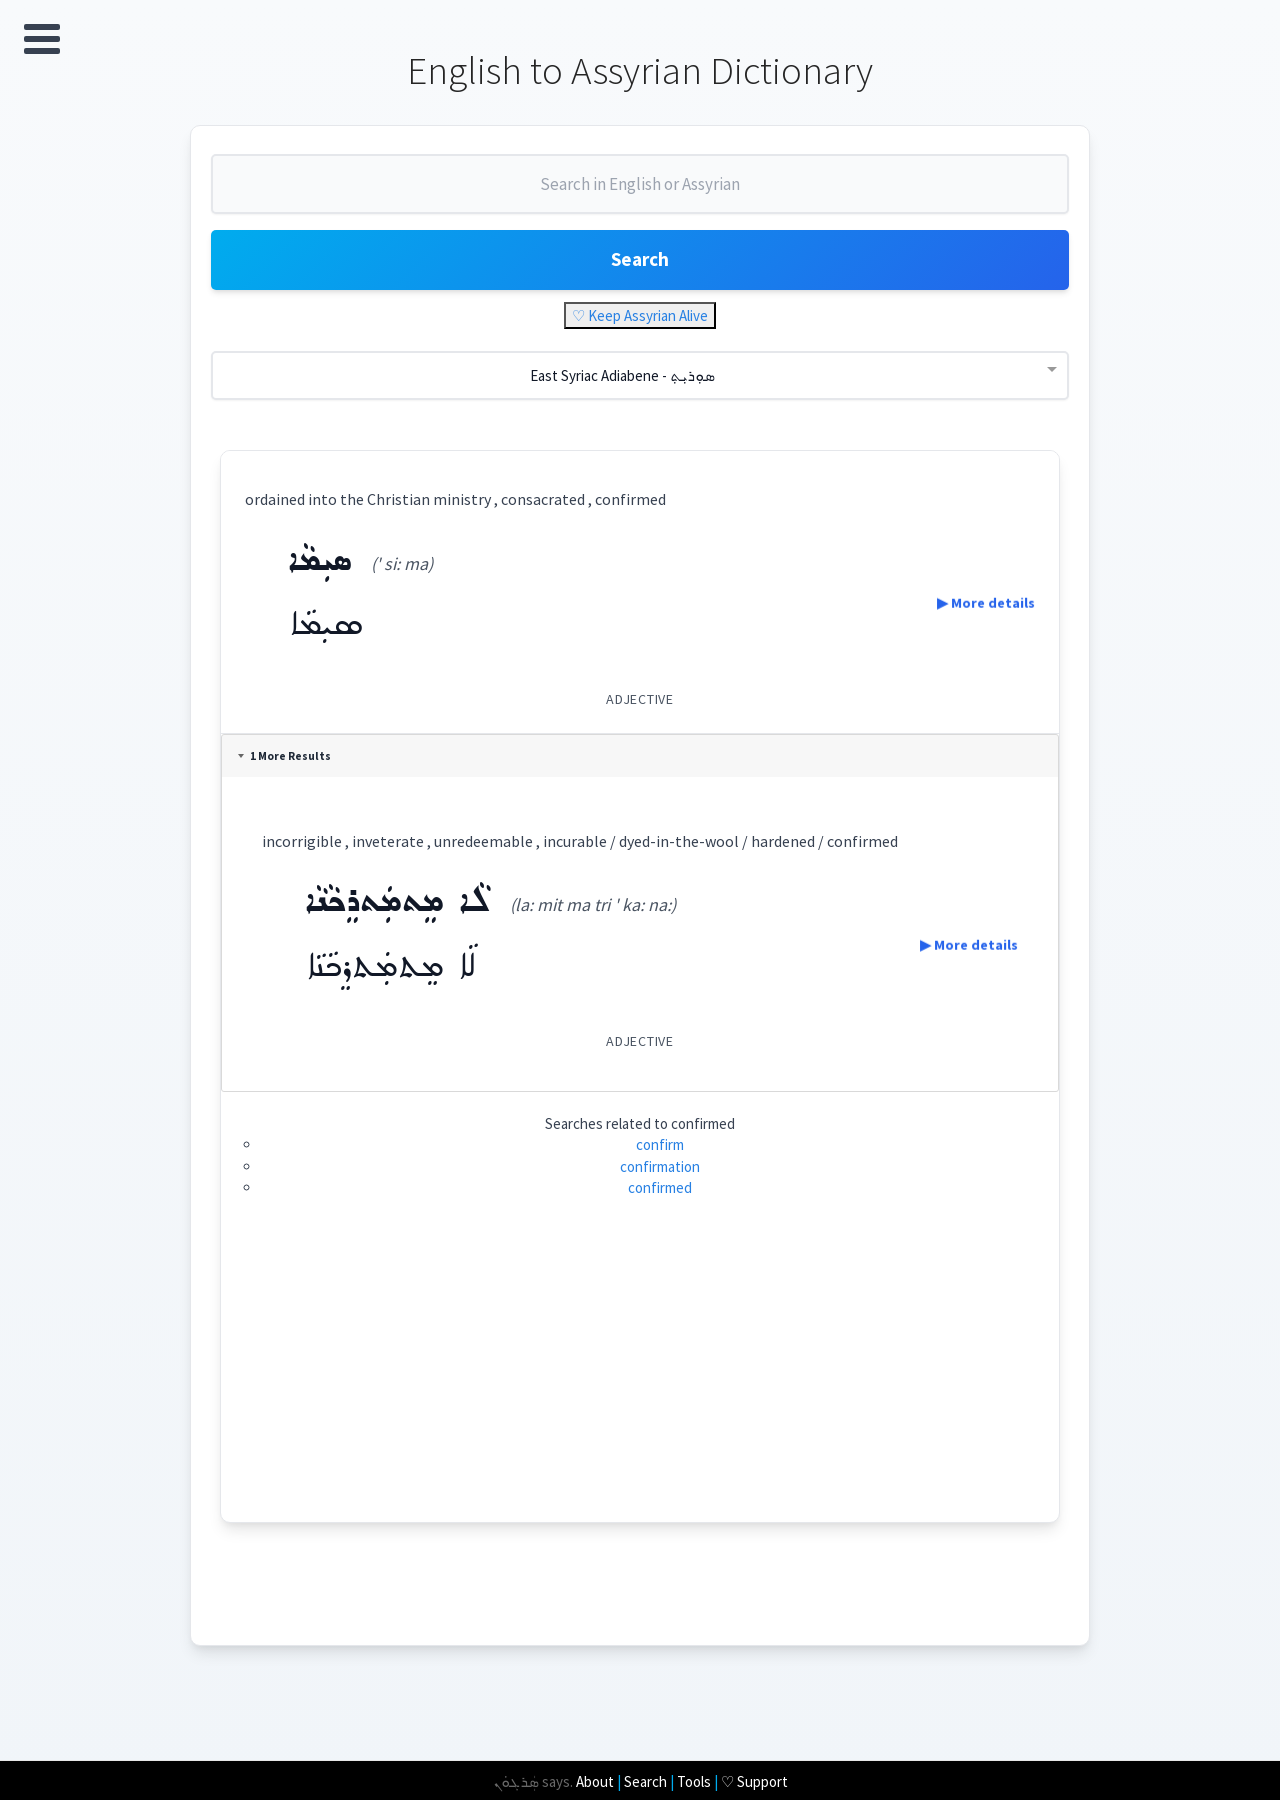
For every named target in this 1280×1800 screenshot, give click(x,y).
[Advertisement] (640, 1394)
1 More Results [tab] (288, 768)
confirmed (660, 1199)
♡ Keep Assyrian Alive (640, 327)
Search (640, 269)
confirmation (660, 1178)
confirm (660, 1156)
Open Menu (42, 39)
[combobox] (640, 198)
